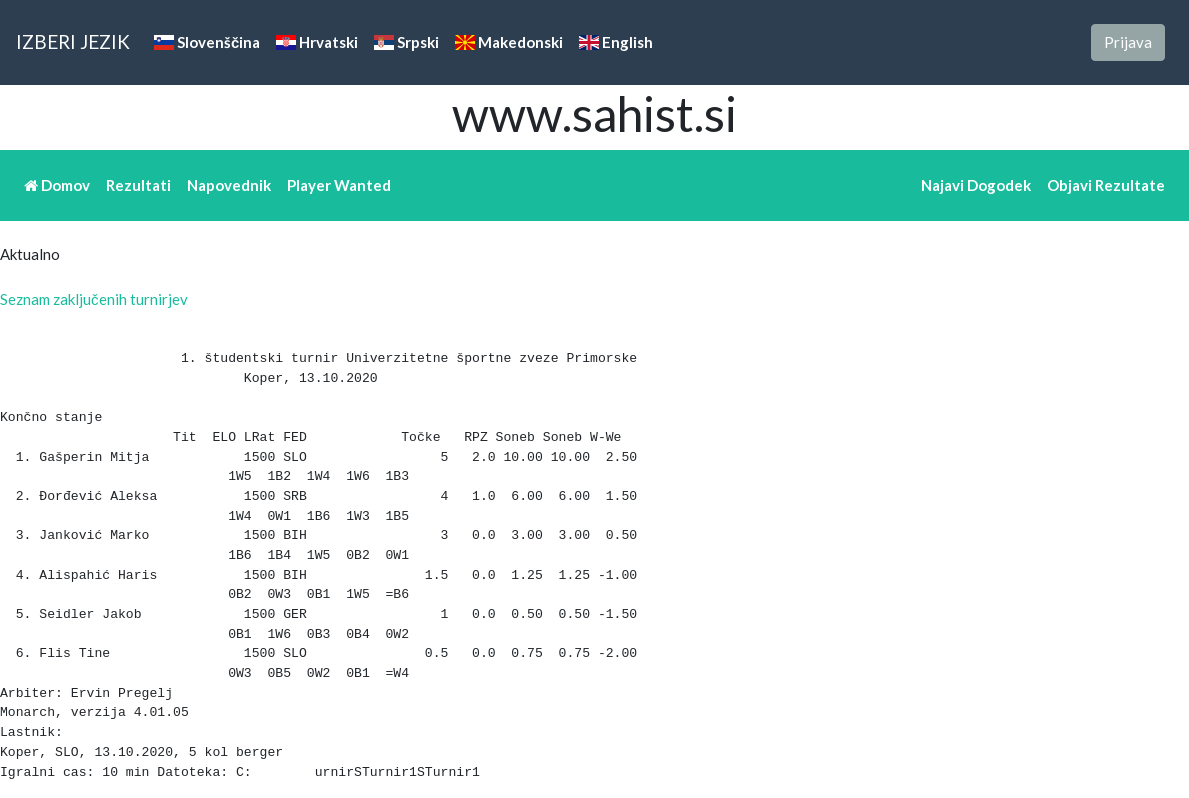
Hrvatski (317, 42)
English (616, 42)
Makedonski (509, 42)
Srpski (406, 42)
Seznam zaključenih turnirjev (94, 299)
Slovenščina (207, 42)
